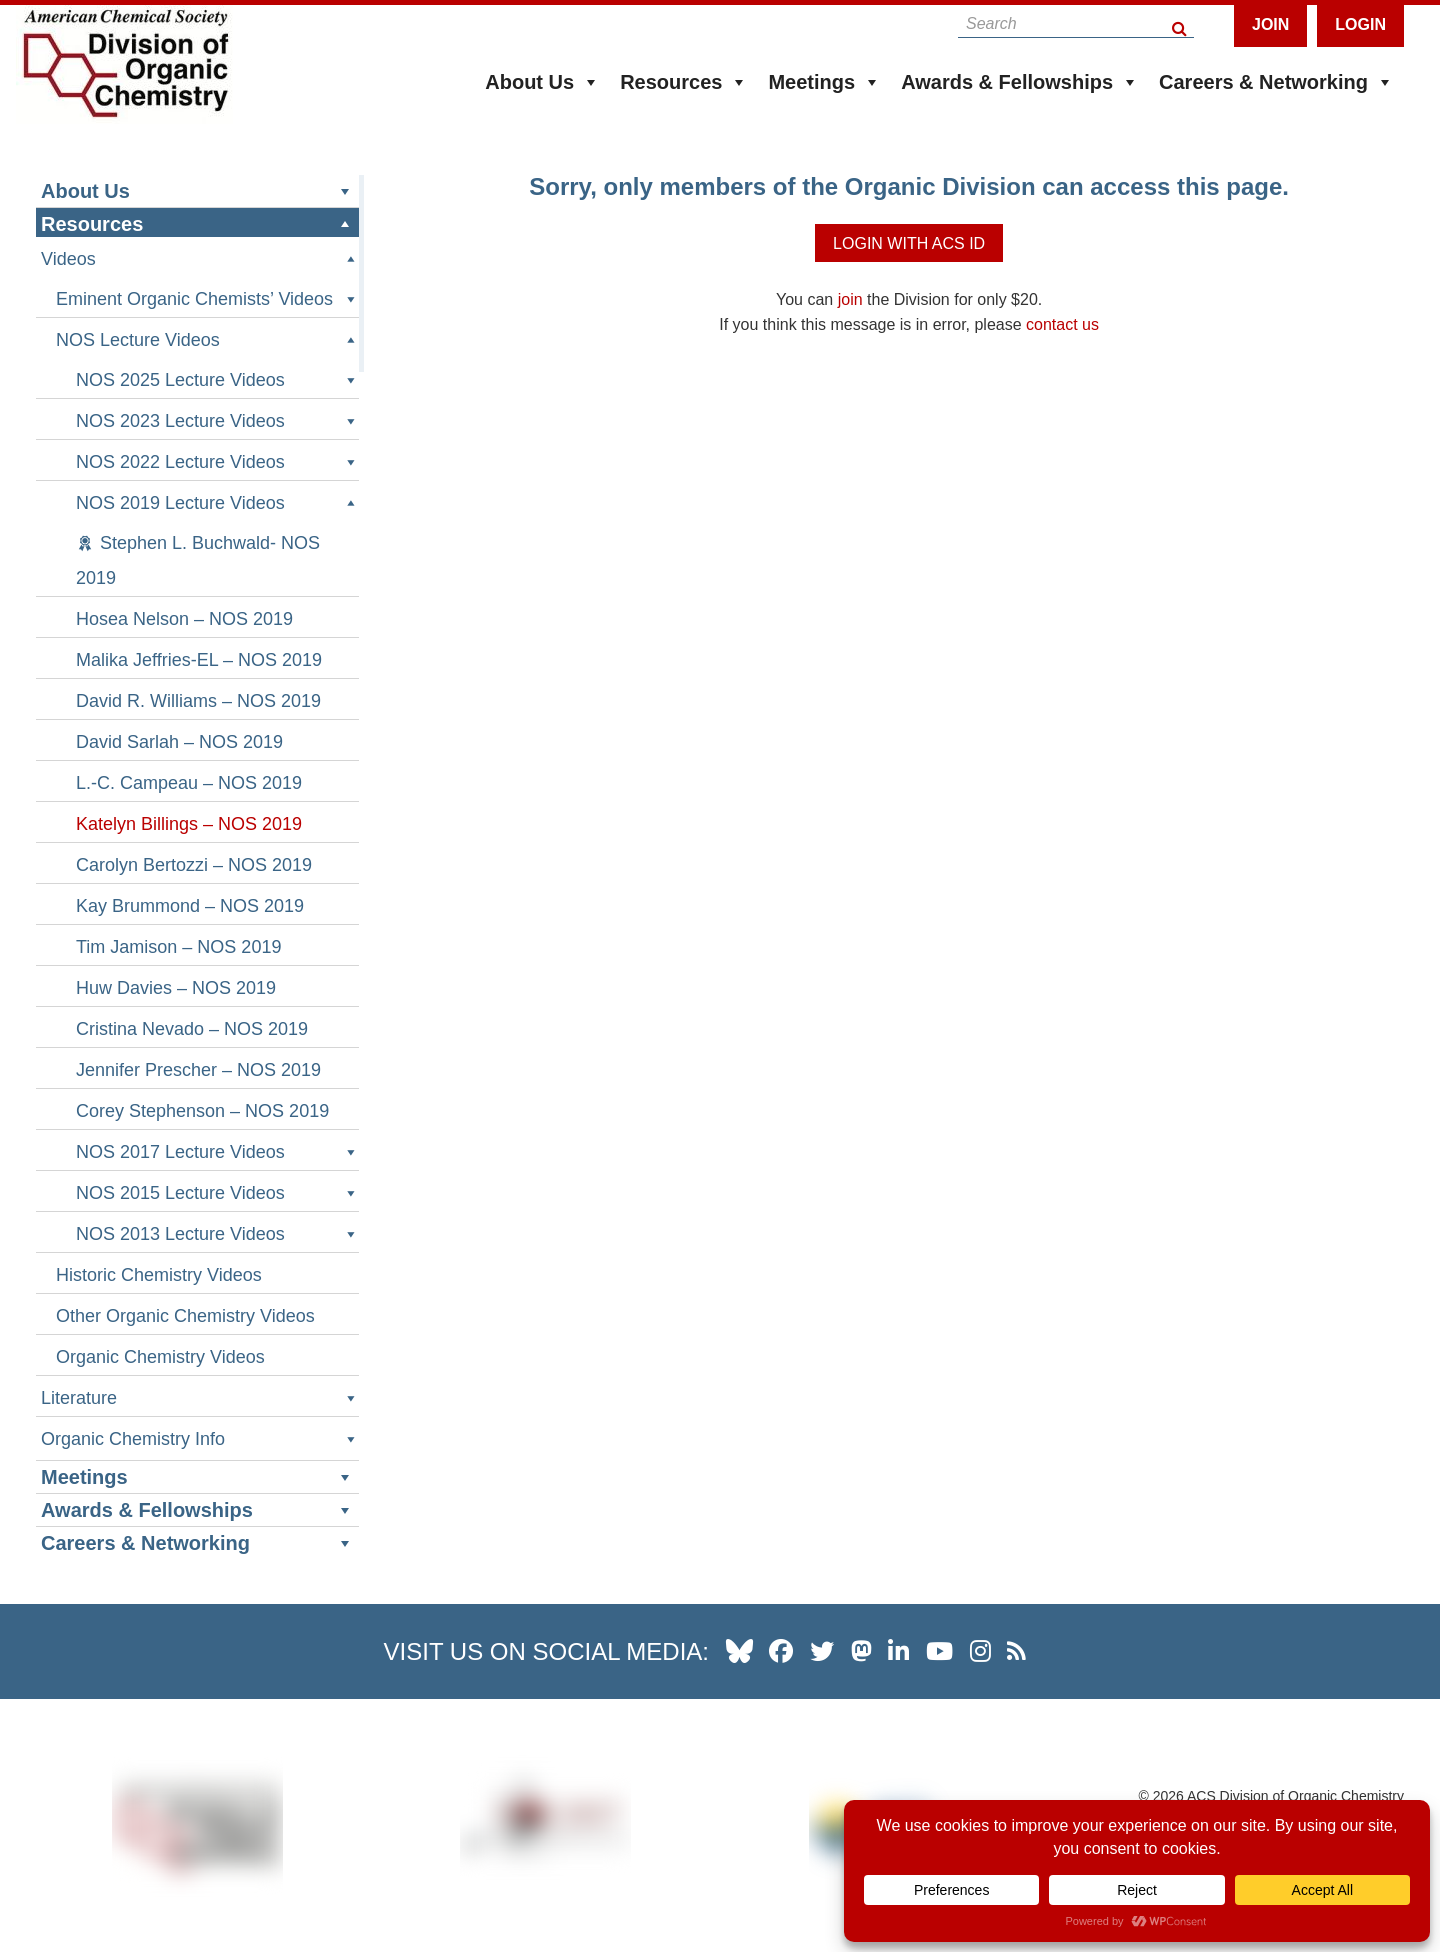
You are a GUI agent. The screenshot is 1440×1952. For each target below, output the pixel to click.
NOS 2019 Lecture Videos (217, 503)
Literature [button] (200, 1398)
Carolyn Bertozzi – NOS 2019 (194, 865)
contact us (1062, 324)
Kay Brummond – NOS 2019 (190, 906)
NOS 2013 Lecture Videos (217, 1234)
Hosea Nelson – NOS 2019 (184, 619)
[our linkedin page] (898, 1651)
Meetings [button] (824, 82)
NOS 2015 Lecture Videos (217, 1193)
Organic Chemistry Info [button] (200, 1439)
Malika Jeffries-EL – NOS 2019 (199, 660)
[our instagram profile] (980, 1651)
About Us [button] (542, 82)
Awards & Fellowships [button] (1020, 82)
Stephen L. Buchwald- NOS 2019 (198, 560)
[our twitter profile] (822, 1651)
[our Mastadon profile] (861, 1651)
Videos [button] (200, 259)
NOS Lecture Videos (207, 340)
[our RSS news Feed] (1016, 1651)
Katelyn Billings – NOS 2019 (189, 824)
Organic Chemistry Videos (160, 1357)
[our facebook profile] (781, 1651)
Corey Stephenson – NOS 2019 (202, 1111)
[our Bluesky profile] (739, 1651)
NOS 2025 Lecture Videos (217, 380)
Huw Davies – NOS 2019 (176, 988)
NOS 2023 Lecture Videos (217, 421)
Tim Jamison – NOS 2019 (178, 947)
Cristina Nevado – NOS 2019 (192, 1029)
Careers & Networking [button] (1276, 82)
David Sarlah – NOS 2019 (179, 742)
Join (1270, 24)
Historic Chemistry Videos (159, 1275)
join (850, 299)
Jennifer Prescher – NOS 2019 (198, 1070)
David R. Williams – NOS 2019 (198, 701)
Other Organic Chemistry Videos (185, 1316)
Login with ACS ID (909, 243)
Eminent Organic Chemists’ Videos (207, 299)
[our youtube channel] (939, 1651)
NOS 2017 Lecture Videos (217, 1152)
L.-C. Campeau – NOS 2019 (189, 783)
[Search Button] (1180, 23)
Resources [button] (684, 82)
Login (1360, 24)
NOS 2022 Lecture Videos (217, 462)
